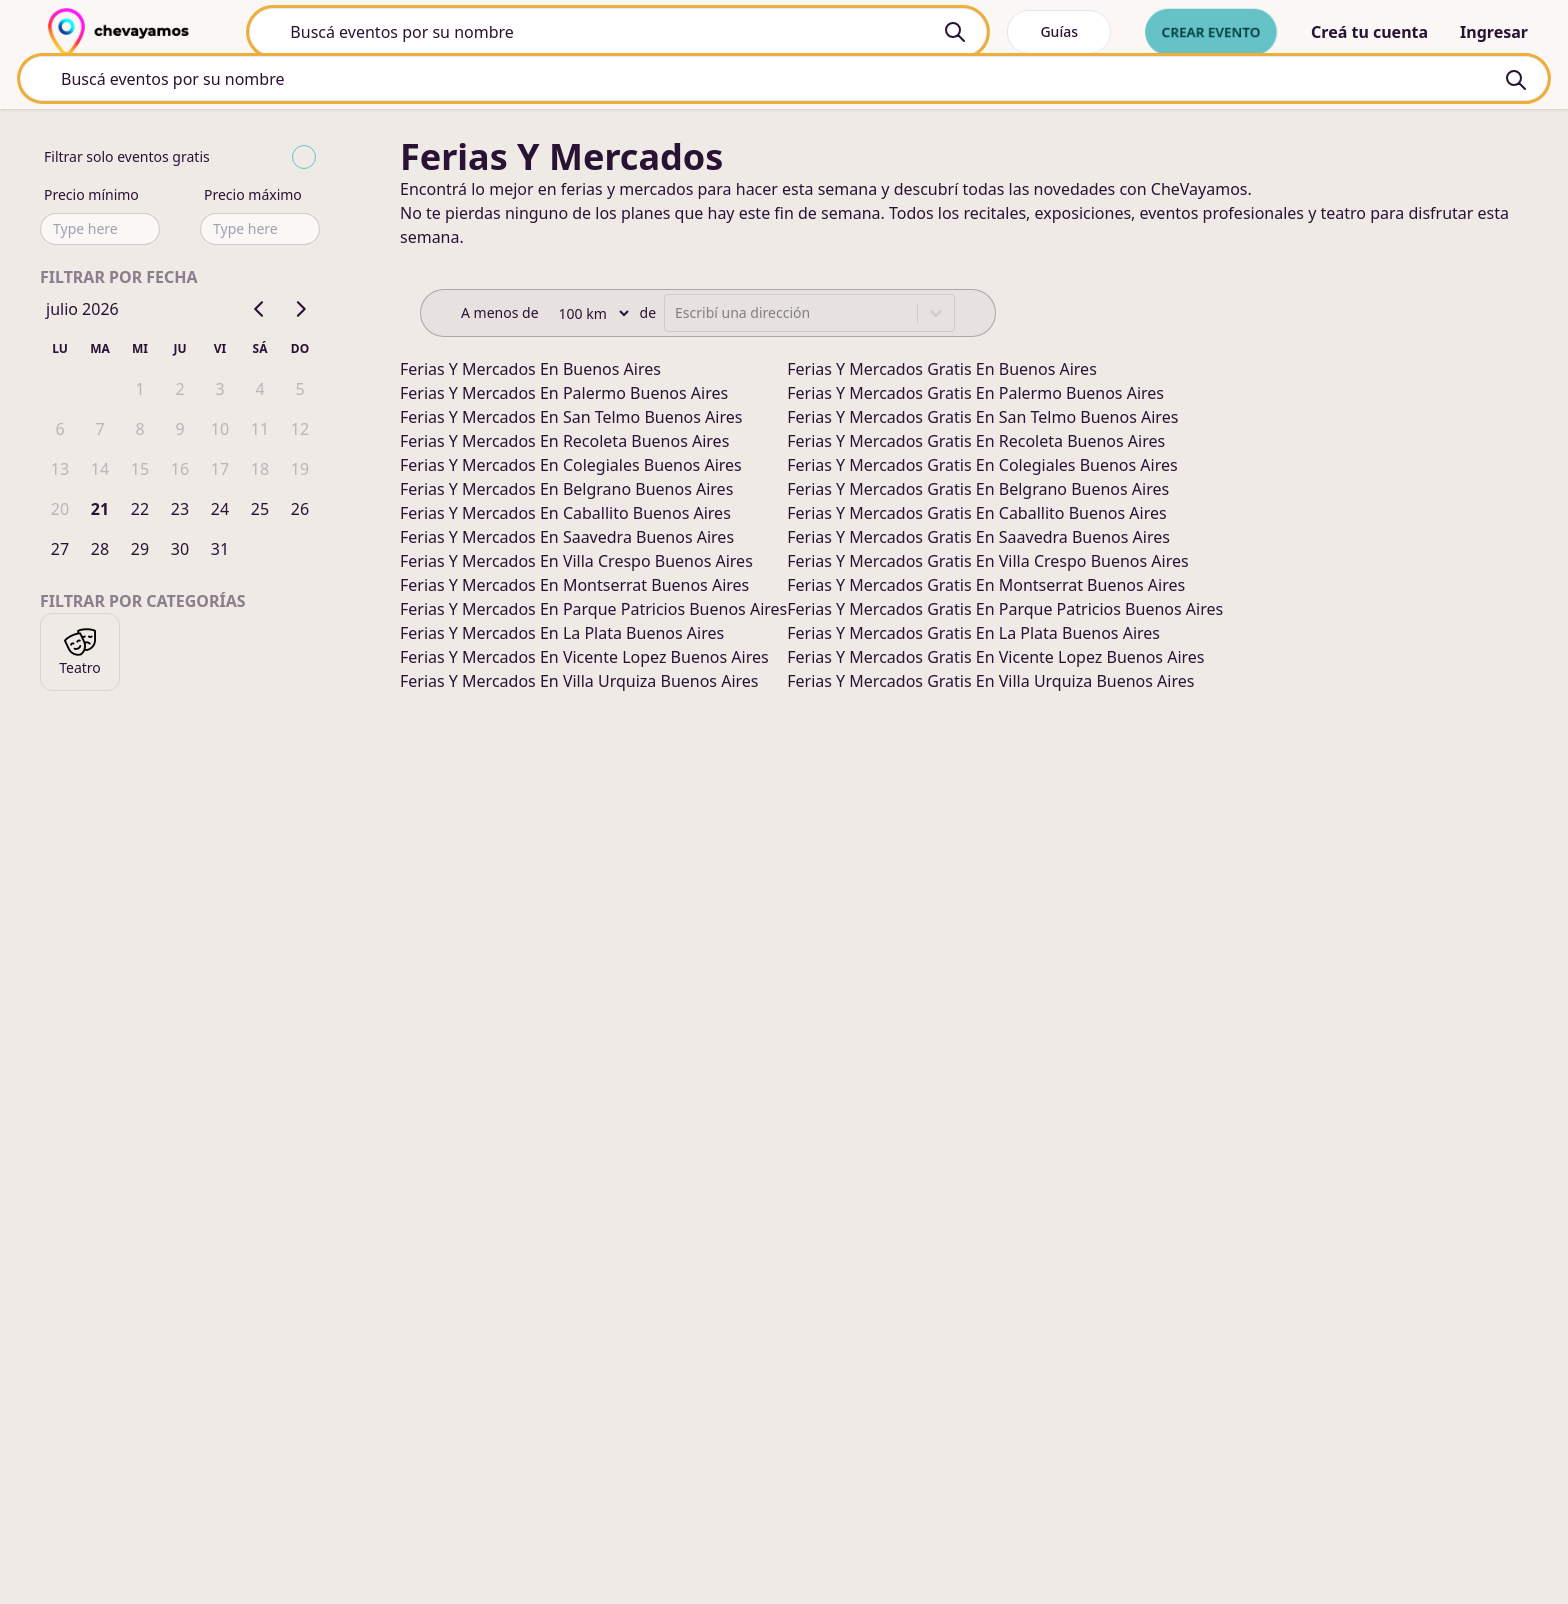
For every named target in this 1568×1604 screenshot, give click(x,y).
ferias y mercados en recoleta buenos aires (564, 444)
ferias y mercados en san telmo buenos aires (571, 420)
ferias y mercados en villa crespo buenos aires (576, 564)
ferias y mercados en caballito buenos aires (565, 516)
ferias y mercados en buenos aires (530, 372)
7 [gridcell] (99, 432)
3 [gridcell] (219, 392)
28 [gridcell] (100, 552)
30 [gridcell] (180, 552)
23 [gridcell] (180, 512)
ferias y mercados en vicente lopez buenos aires (584, 660)
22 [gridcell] (140, 512)
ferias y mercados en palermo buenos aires (564, 396)
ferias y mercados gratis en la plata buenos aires (973, 636)
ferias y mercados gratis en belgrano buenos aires (978, 492)
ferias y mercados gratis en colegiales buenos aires (982, 468)
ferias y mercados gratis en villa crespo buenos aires (987, 564)
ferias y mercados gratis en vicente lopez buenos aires (995, 660)
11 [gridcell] (260, 432)
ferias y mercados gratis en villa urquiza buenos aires (990, 684)
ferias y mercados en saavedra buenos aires (567, 540)
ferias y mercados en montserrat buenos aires (574, 588)
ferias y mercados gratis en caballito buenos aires (976, 516)
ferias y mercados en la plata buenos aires (562, 636)
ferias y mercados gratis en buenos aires (942, 372)
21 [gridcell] (100, 512)
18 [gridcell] (260, 472)
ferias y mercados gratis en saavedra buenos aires (978, 540)
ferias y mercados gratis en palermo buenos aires (975, 396)
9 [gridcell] (179, 432)
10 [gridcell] (220, 432)
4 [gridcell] (259, 392)
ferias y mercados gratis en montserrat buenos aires (986, 588)
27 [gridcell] (60, 552)
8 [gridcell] (139, 432)
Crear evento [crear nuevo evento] (1211, 31)
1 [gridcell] (139, 392)
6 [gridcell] (59, 432)
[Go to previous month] (260, 312)
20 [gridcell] (60, 512)
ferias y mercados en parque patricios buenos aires (593, 612)
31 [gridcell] (220, 552)
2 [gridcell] (179, 392)
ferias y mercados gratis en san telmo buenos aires (982, 420)
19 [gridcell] (300, 472)
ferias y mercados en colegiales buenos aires (571, 468)
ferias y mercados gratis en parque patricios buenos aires (1005, 612)
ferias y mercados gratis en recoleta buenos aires (976, 444)
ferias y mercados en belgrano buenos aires (566, 492)
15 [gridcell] (140, 472)
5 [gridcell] (299, 392)
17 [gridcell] (220, 472)
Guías (1059, 31)
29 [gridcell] (140, 552)
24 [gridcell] (220, 512)
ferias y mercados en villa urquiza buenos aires (579, 684)
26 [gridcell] (300, 512)
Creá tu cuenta (1369, 32)
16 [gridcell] (180, 472)
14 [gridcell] (100, 472)
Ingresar (1494, 32)
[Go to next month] (300, 312)
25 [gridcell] (260, 512)
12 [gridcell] (300, 432)
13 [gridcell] (60, 472)
